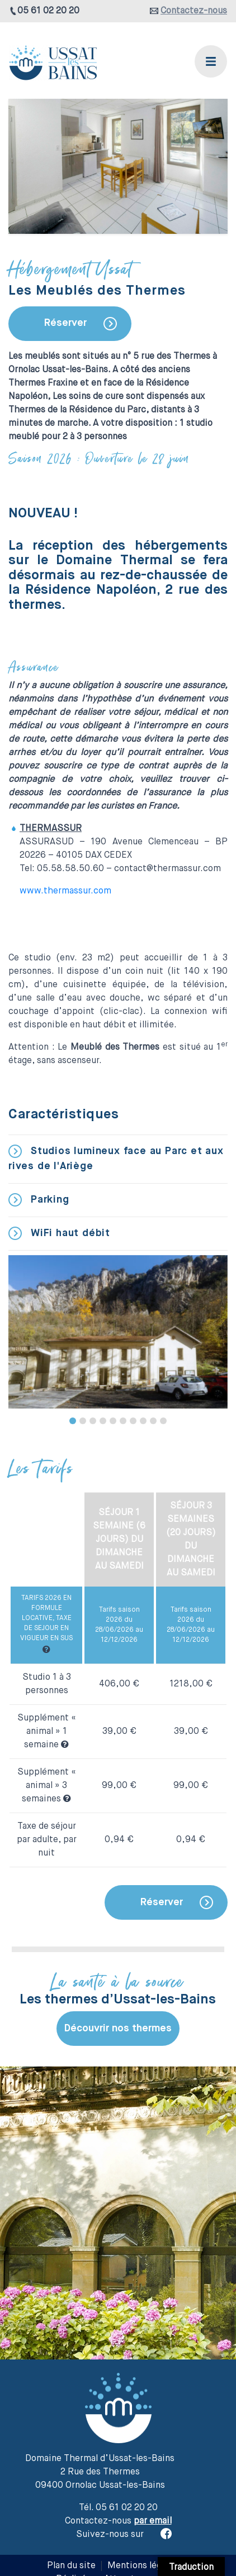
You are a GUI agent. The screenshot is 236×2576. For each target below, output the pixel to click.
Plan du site (71, 2565)
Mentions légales (142, 2565)
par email (153, 2521)
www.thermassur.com (65, 891)
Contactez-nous (194, 11)
